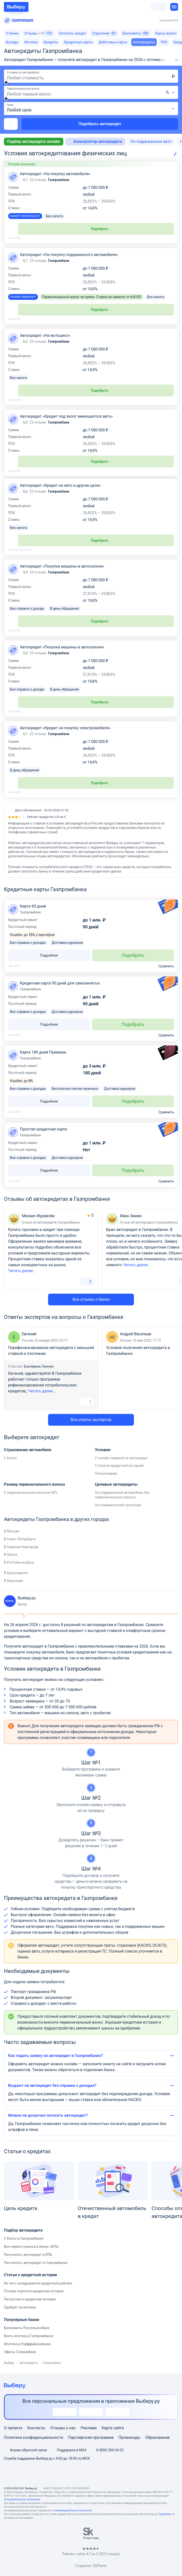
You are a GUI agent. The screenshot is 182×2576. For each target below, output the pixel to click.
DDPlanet (99, 2566)
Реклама (89, 2428)
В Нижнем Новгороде (21, 1547)
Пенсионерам (106, 1473)
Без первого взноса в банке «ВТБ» (31, 2246)
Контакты (36, 2428)
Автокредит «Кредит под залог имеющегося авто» (66, 416)
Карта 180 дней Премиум (43, 1052)
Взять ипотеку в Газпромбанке (28, 2336)
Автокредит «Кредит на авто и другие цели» (60, 485)
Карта (107, 2428)
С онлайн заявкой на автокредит (121, 1458)
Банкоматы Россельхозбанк (27, 2328)
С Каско (10, 1458)
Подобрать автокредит (99, 124)
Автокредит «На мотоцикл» (45, 335)
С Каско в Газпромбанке (23, 2238)
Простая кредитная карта (43, 1129)
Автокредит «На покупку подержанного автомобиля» (69, 254)
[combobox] (170, 92)
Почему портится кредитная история (34, 2291)
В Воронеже (13, 1581)
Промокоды (129, 2437)
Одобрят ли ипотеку (20, 2307)
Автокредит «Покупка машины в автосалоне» (62, 566)
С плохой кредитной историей (119, 1466)
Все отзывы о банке (91, 1299)
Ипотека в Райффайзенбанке (27, 2344)
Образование (157, 2437)
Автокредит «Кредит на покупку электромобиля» (65, 728)
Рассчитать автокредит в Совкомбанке (35, 2263)
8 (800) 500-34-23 (106, 2450)
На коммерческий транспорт (118, 1505)
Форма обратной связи (25, 2450)
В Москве (11, 1531)
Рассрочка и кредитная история (30, 2299)
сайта (118, 2428)
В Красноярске (16, 1573)
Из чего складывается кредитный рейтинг (38, 2283)
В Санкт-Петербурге (20, 1539)
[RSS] (114, 2476)
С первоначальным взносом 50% (30, 1493)
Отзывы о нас (63, 2428)
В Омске (10, 1554)
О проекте (13, 2428)
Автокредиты (28, 2363)
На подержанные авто (150, 141)
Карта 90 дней (33, 906)
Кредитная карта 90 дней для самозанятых (60, 983)
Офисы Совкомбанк (20, 2352)
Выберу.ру (20, 1601)
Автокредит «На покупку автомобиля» (55, 173)
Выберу (9, 2363)
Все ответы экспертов (91, 1419)
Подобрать (95, 228)
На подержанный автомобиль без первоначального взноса (122, 1495)
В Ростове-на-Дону (19, 1562)
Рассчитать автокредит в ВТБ (28, 2255)
